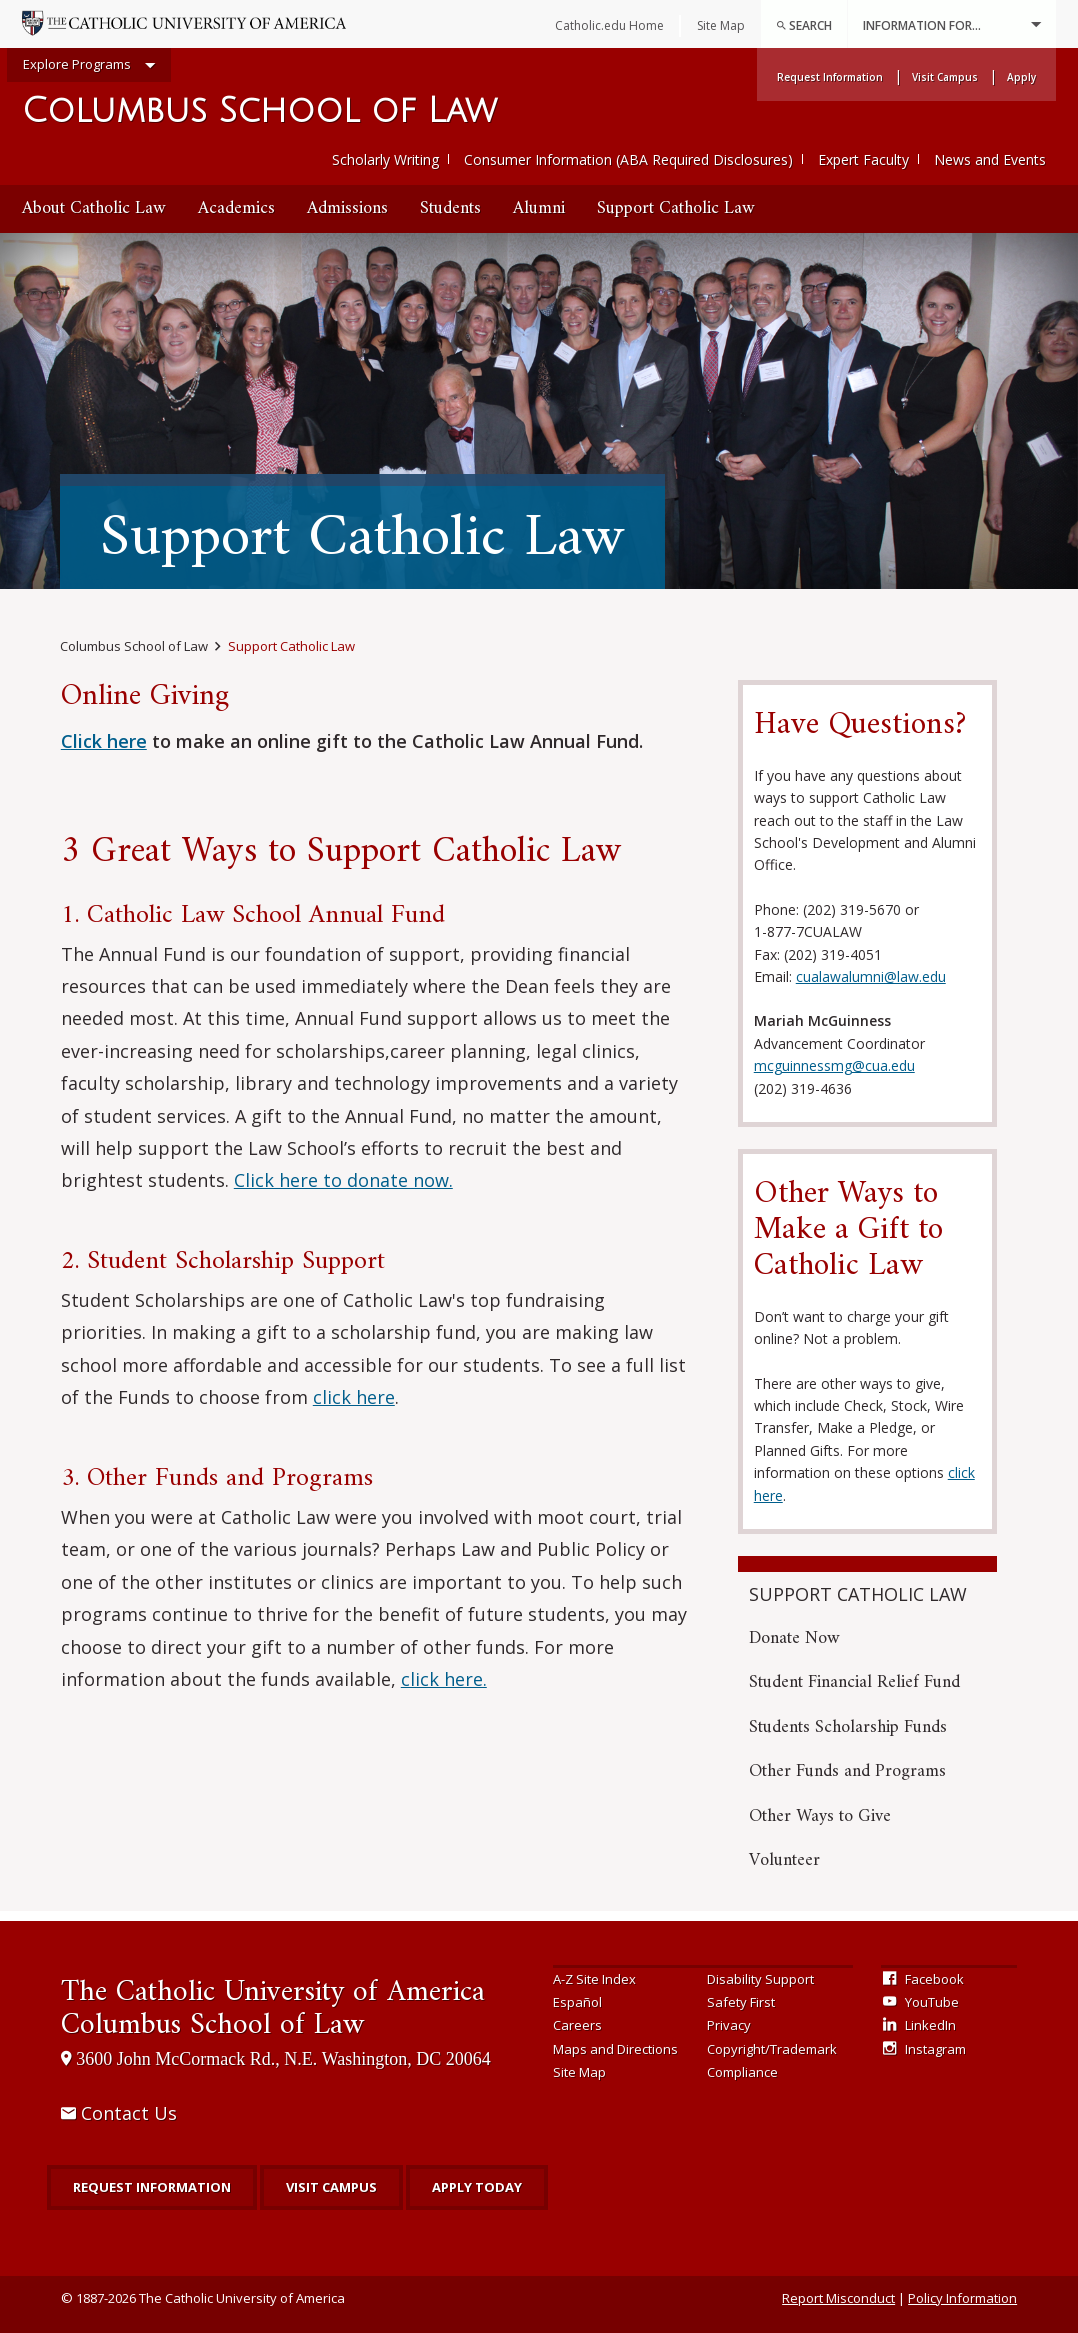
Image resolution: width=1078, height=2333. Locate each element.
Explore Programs (89, 65)
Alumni (539, 208)
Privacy (729, 2025)
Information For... (952, 24)
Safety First (741, 2002)
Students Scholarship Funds (848, 1727)
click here (354, 1397)
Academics (236, 208)
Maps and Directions (615, 2049)
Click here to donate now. (343, 1180)
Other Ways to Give (820, 1816)
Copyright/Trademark (772, 2049)
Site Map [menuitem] (721, 25)
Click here (104, 741)
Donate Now (794, 1638)
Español (577, 2002)
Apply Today (477, 2187)
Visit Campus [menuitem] (945, 77)
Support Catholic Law (676, 208)
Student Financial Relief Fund (854, 1682)
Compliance (742, 2072)
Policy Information (962, 2298)
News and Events (990, 159)
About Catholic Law (94, 208)
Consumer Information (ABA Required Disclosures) (628, 159)
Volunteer (784, 1860)
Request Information (152, 2187)
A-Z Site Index (594, 1979)
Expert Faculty (863, 159)
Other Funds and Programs (847, 1771)
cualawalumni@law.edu (871, 976)
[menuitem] (804, 24)
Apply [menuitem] (1021, 77)
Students (450, 208)
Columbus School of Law (259, 111)
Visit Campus (331, 2187)
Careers (577, 2025)
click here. (444, 1679)
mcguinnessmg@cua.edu (834, 1065)
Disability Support (760, 1979)
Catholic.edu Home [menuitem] (609, 25)
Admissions (347, 208)
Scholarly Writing (385, 159)
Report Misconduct (838, 2298)
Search (804, 25)
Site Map (579, 2072)
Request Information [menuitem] (830, 77)
